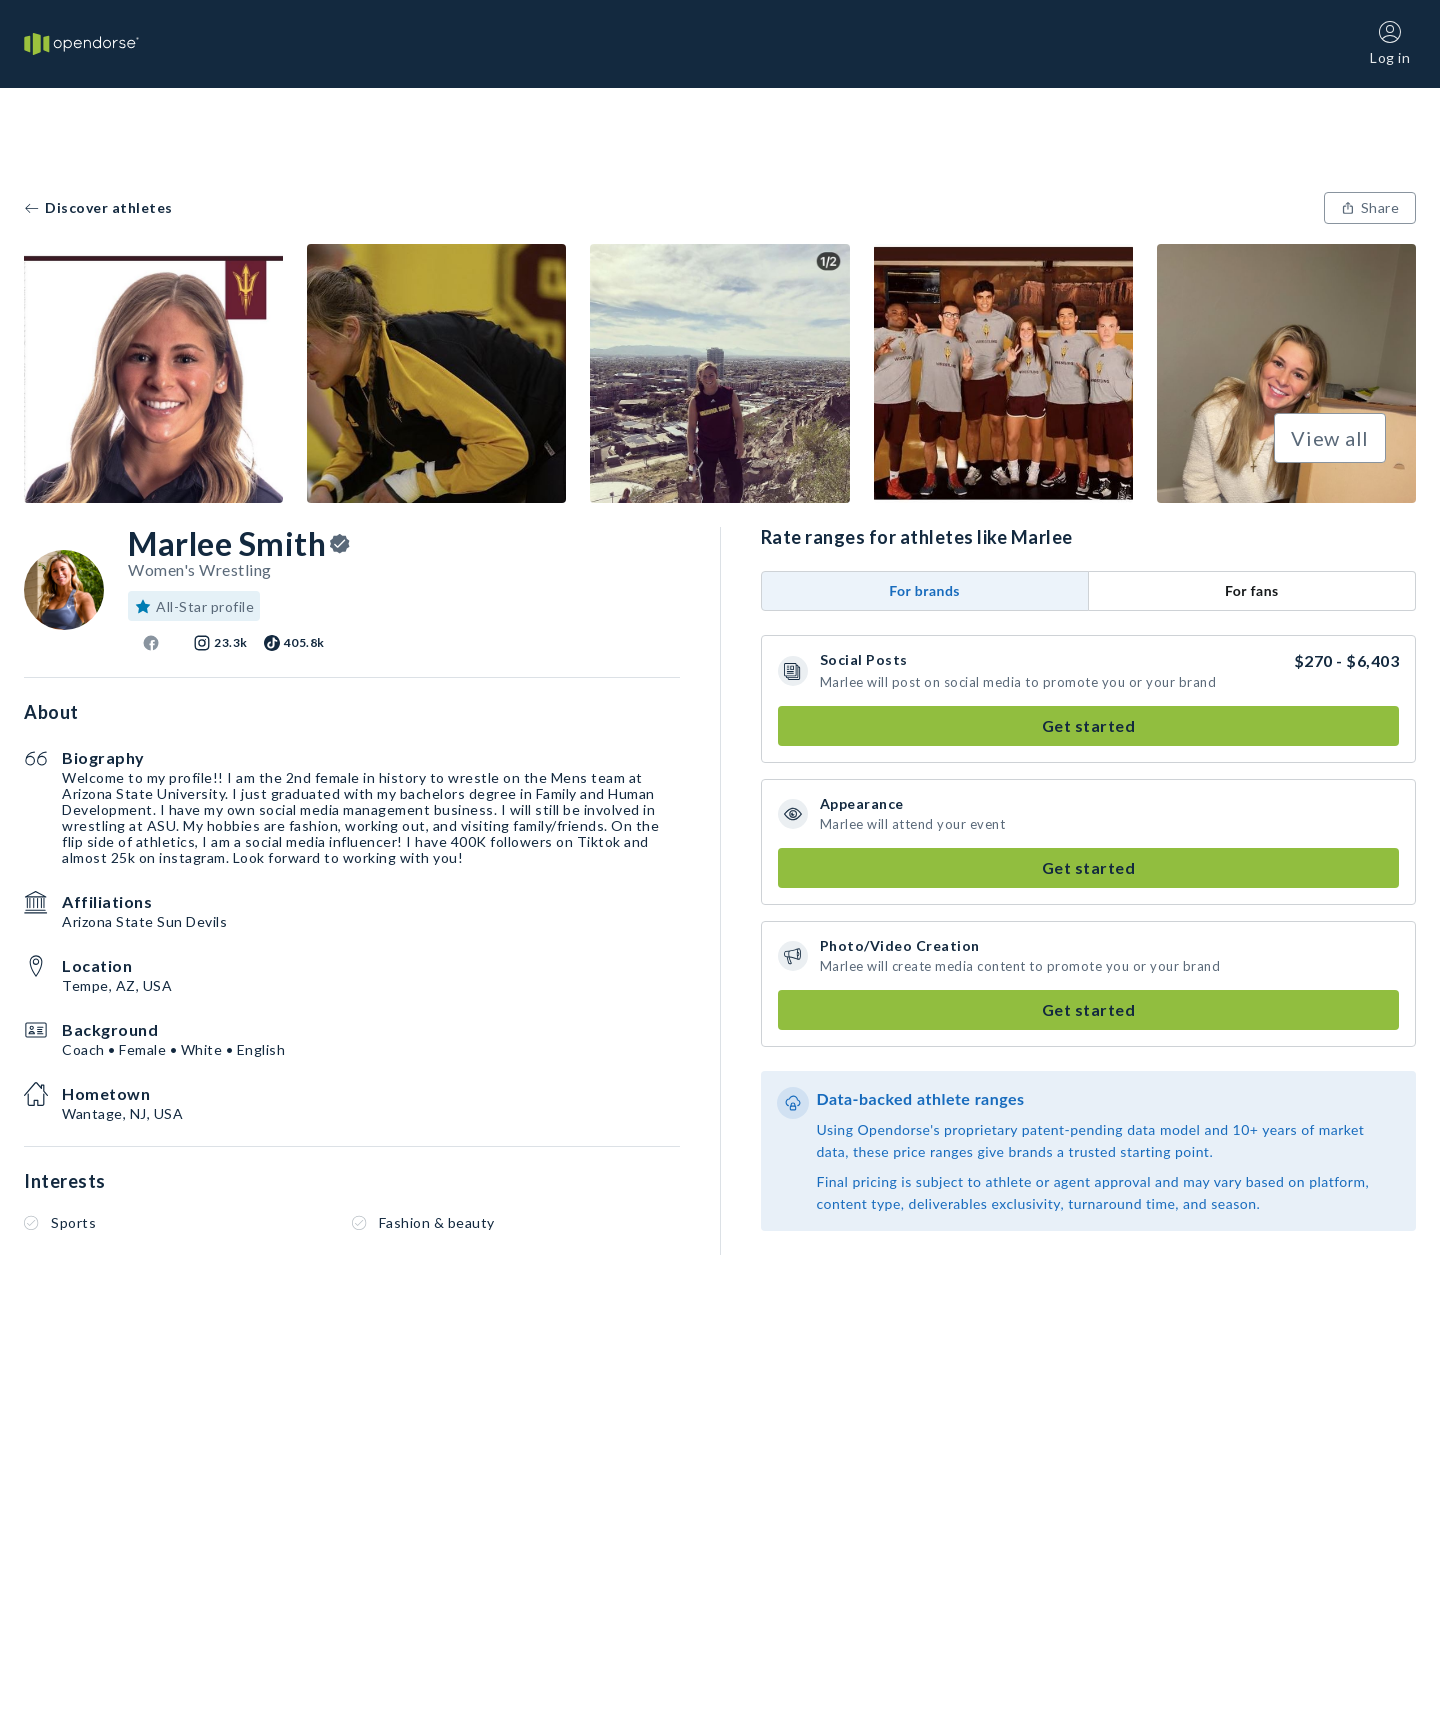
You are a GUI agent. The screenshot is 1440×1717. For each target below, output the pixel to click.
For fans (1252, 590)
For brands (924, 590)
